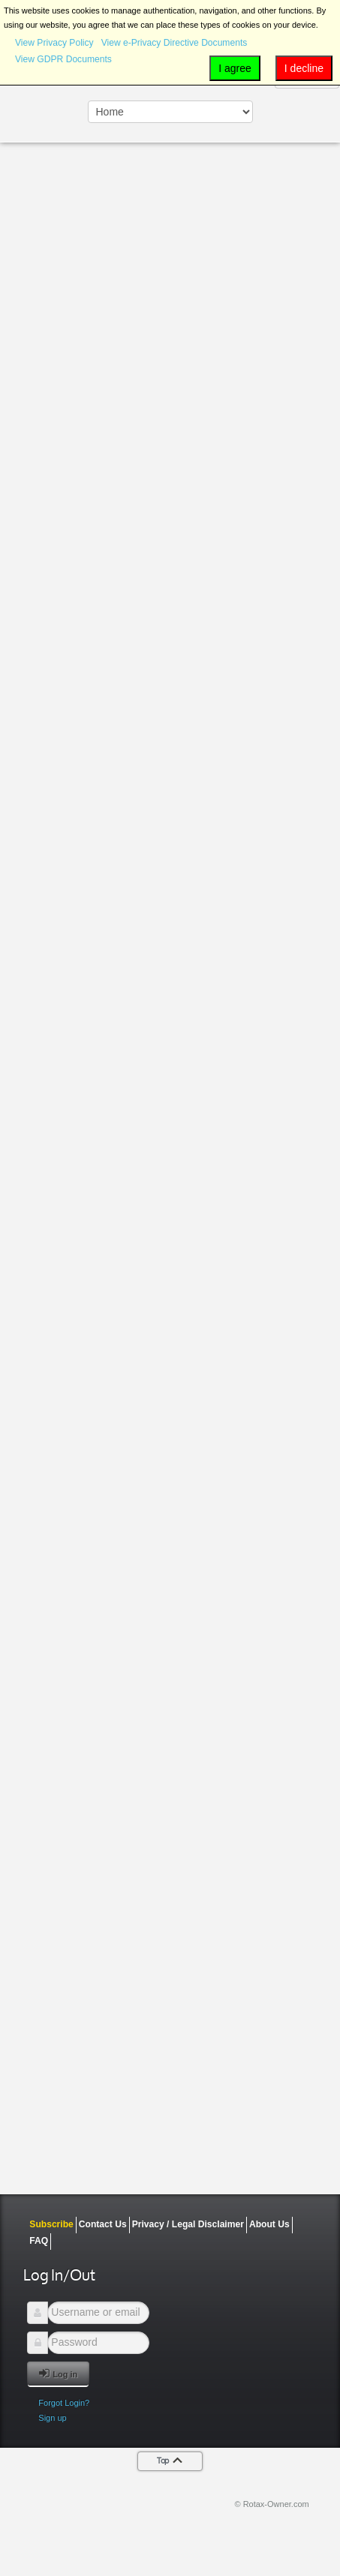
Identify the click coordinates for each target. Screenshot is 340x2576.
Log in (58, 2373)
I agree (234, 68)
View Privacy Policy (54, 42)
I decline (303, 68)
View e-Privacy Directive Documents (174, 42)
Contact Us (103, 2224)
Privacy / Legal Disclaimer (188, 2224)
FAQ (38, 2241)
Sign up (52, 2417)
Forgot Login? (63, 2402)
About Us (269, 2224)
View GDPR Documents (63, 59)
